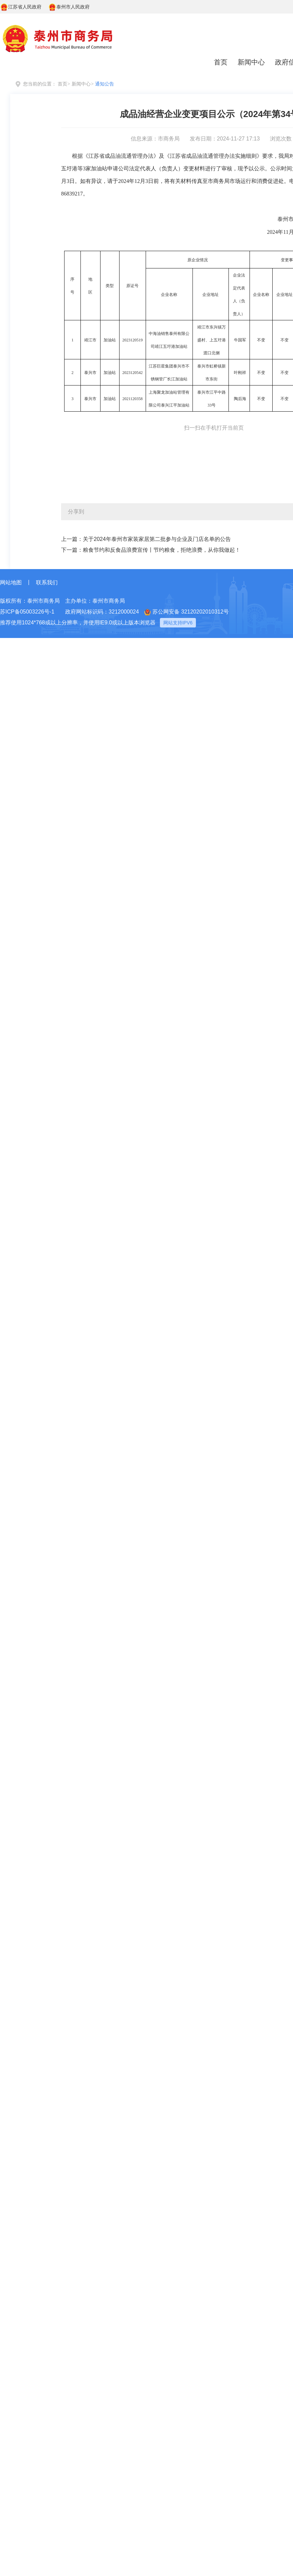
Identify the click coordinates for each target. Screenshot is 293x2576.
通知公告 (104, 84)
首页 (220, 62)
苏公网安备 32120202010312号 (186, 612)
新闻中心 (251, 62)
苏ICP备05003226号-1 (27, 612)
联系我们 (47, 582)
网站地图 (11, 582)
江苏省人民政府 (20, 7)
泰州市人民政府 (69, 7)
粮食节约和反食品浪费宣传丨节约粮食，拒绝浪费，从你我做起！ (161, 550)
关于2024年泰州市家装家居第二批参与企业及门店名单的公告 (157, 539)
